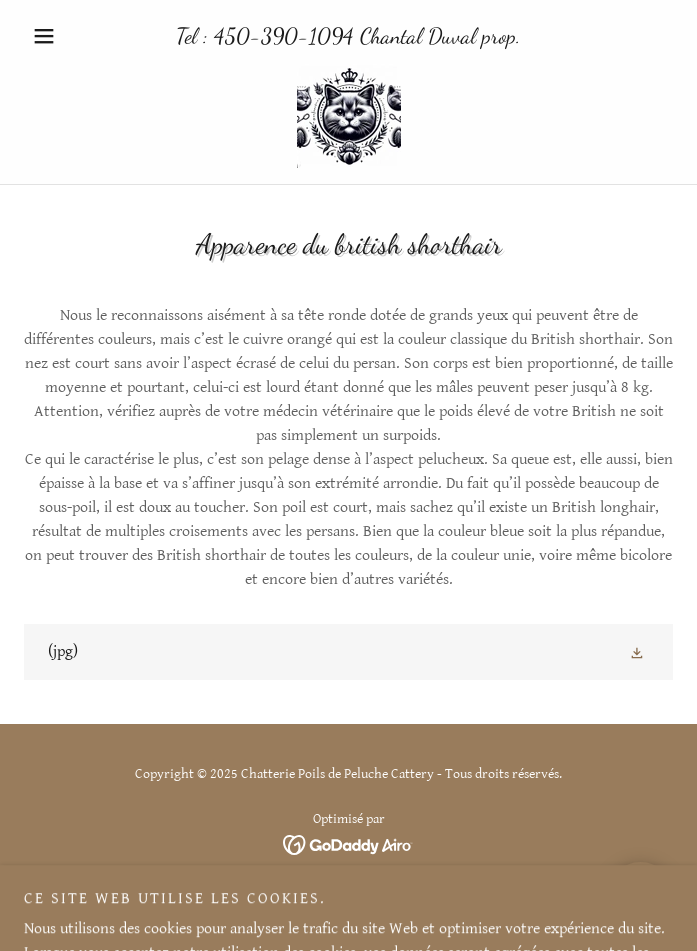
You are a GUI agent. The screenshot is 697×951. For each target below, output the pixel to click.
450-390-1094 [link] (284, 36)
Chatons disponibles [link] (348, 899)
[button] (72, 36)
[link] (349, 116)
